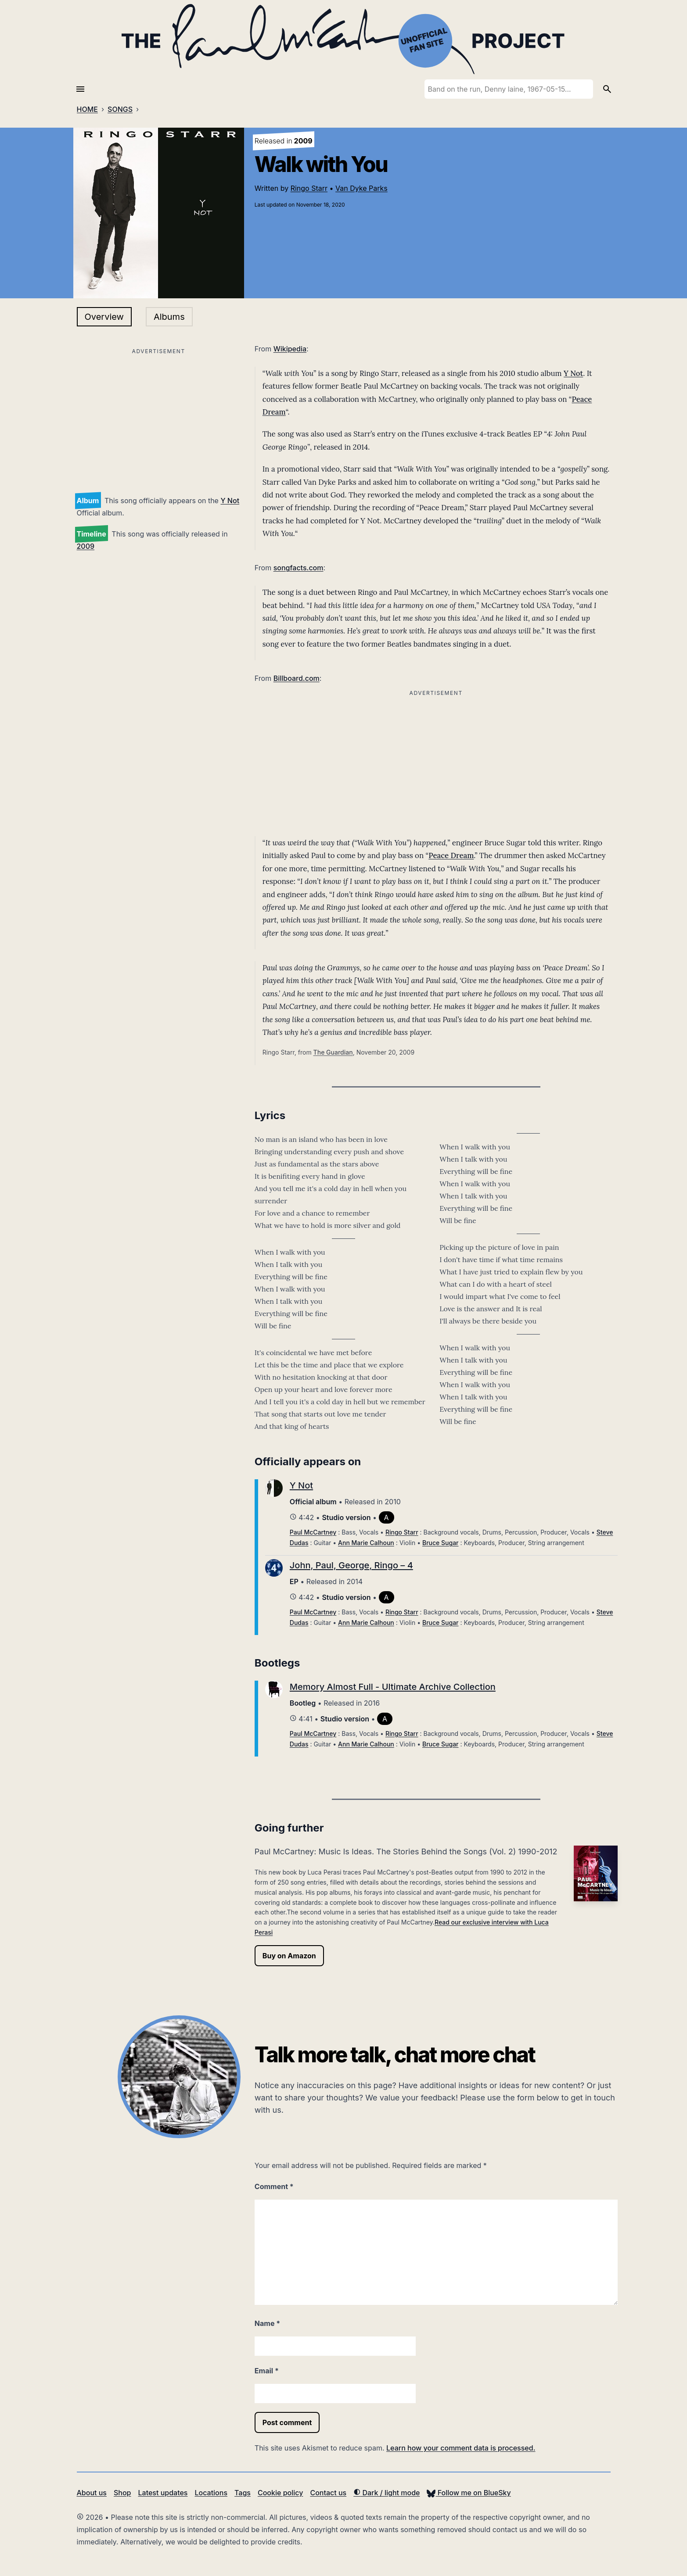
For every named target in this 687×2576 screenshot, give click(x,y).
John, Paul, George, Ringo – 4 (351, 1565)
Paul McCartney (313, 1532)
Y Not (229, 500)
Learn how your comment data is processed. (460, 2448)
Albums (169, 316)
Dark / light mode (386, 2492)
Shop (122, 2492)
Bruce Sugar (440, 1542)
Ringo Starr (309, 188)
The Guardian (333, 1052)
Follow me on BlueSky (469, 2492)
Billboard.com (296, 678)
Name (267, 2323)
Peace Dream (451, 855)
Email (267, 2370)
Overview (104, 316)
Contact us (328, 2492)
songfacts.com (298, 567)
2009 (86, 546)
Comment (274, 2186)
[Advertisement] (159, 418)
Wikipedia (289, 348)
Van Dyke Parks (361, 188)
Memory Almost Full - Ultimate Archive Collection (393, 1687)
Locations (210, 2492)
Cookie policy (280, 2492)
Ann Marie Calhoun (366, 1542)
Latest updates (163, 2492)
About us (92, 2492)
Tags (242, 2492)
